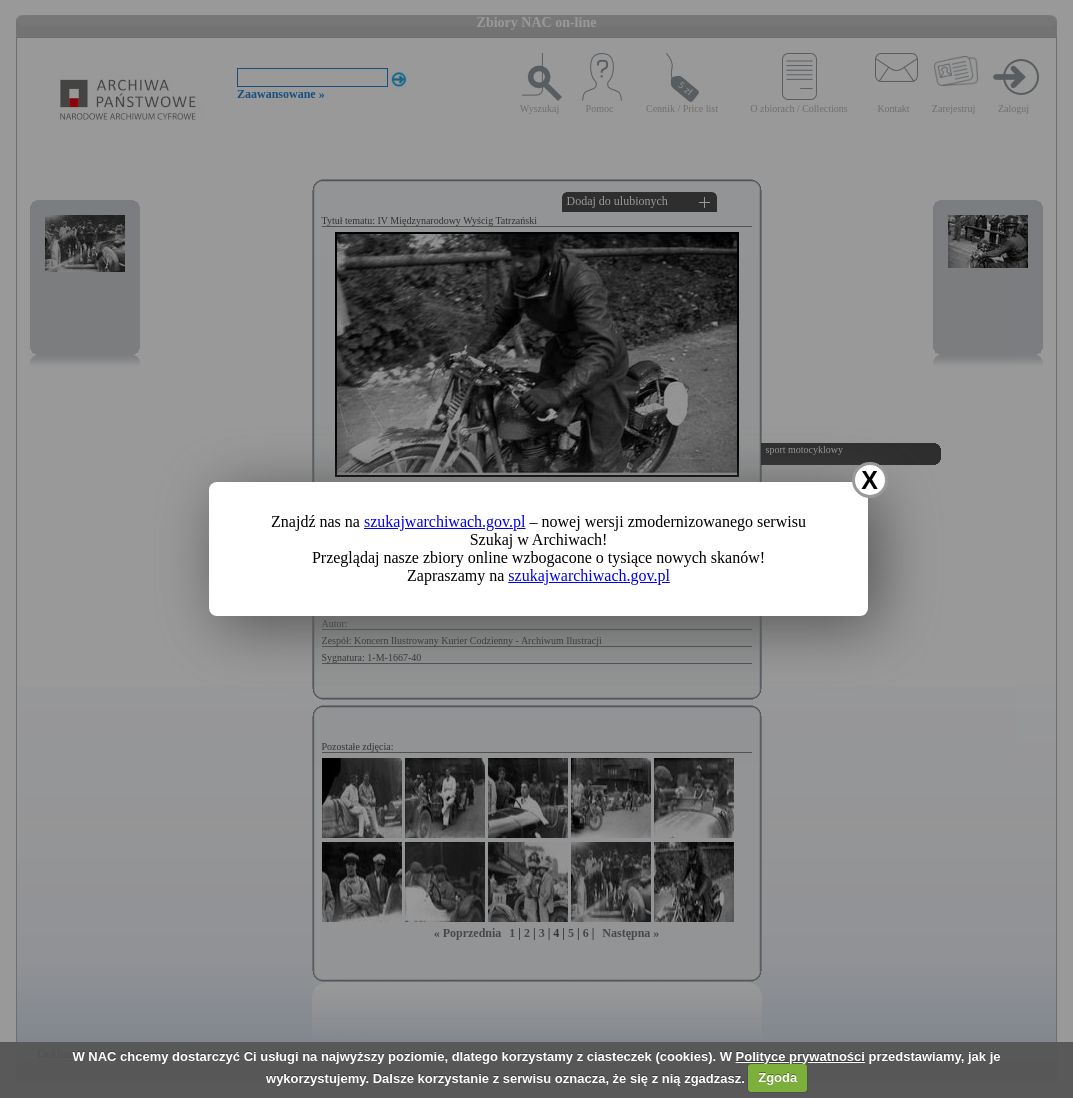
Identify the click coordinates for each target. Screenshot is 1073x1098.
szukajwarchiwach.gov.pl (445, 521)
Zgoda (777, 1077)
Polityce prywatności (800, 1056)
